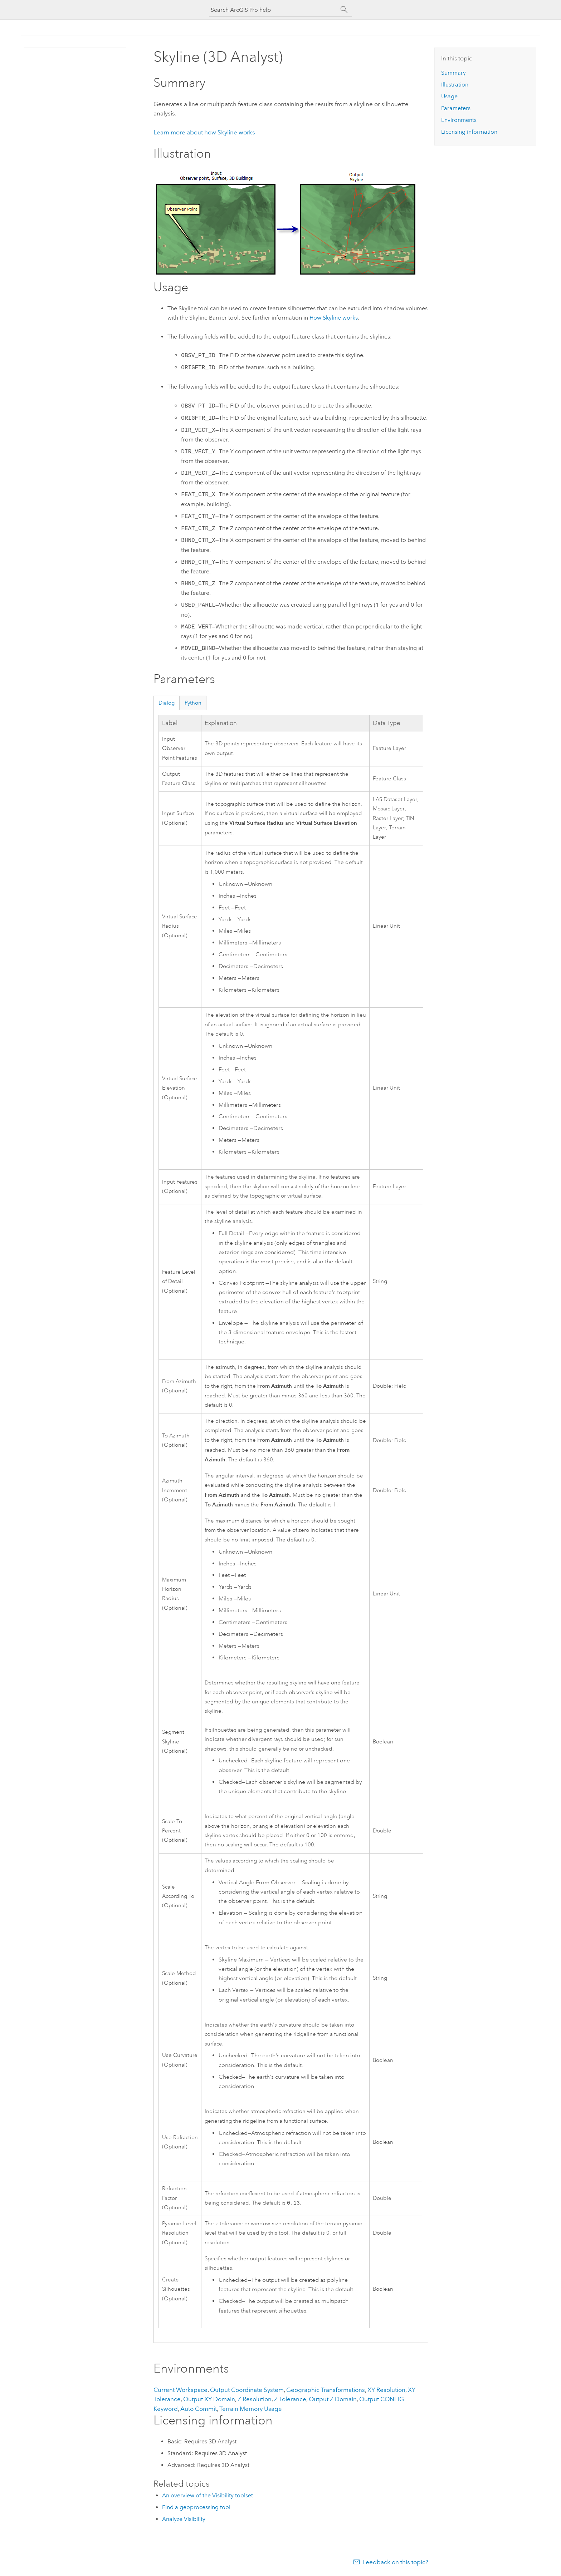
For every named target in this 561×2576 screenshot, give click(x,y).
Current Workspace (180, 2389)
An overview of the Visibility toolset (207, 2495)
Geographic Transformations (325, 2389)
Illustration (454, 84)
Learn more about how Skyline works (204, 132)
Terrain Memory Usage (250, 2408)
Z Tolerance (290, 2399)
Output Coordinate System (247, 2389)
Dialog (166, 703)
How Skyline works (333, 317)
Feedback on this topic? (395, 2562)
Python (193, 703)
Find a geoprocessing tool (196, 2507)
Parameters (455, 108)
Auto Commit (198, 2408)
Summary (453, 72)
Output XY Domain (209, 2399)
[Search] (344, 9)
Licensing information (469, 131)
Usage (449, 96)
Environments (459, 120)
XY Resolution (386, 2389)
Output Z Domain (333, 2399)
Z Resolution (255, 2399)
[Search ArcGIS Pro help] (273, 10)
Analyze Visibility (183, 2519)
